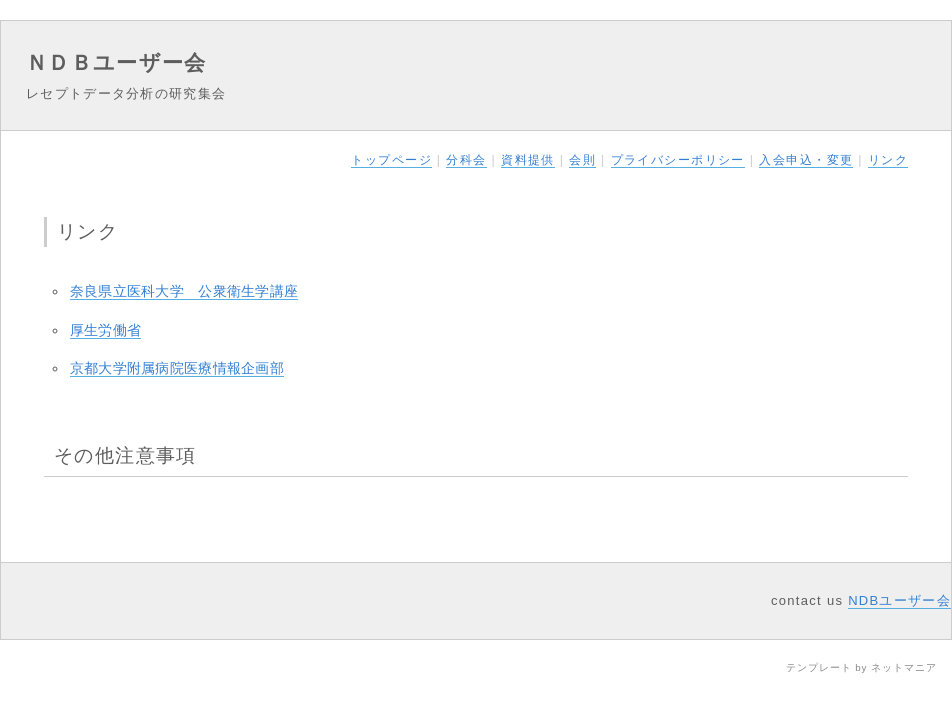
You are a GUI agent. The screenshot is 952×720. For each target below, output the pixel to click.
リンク (888, 160)
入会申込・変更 (806, 160)
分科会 (466, 160)
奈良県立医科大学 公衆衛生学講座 (184, 291)
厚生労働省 (105, 330)
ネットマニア (904, 667)
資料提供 (528, 160)
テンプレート (819, 667)
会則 (582, 160)
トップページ (391, 160)
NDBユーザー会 (899, 600)
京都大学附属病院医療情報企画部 (177, 368)
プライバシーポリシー (678, 160)
